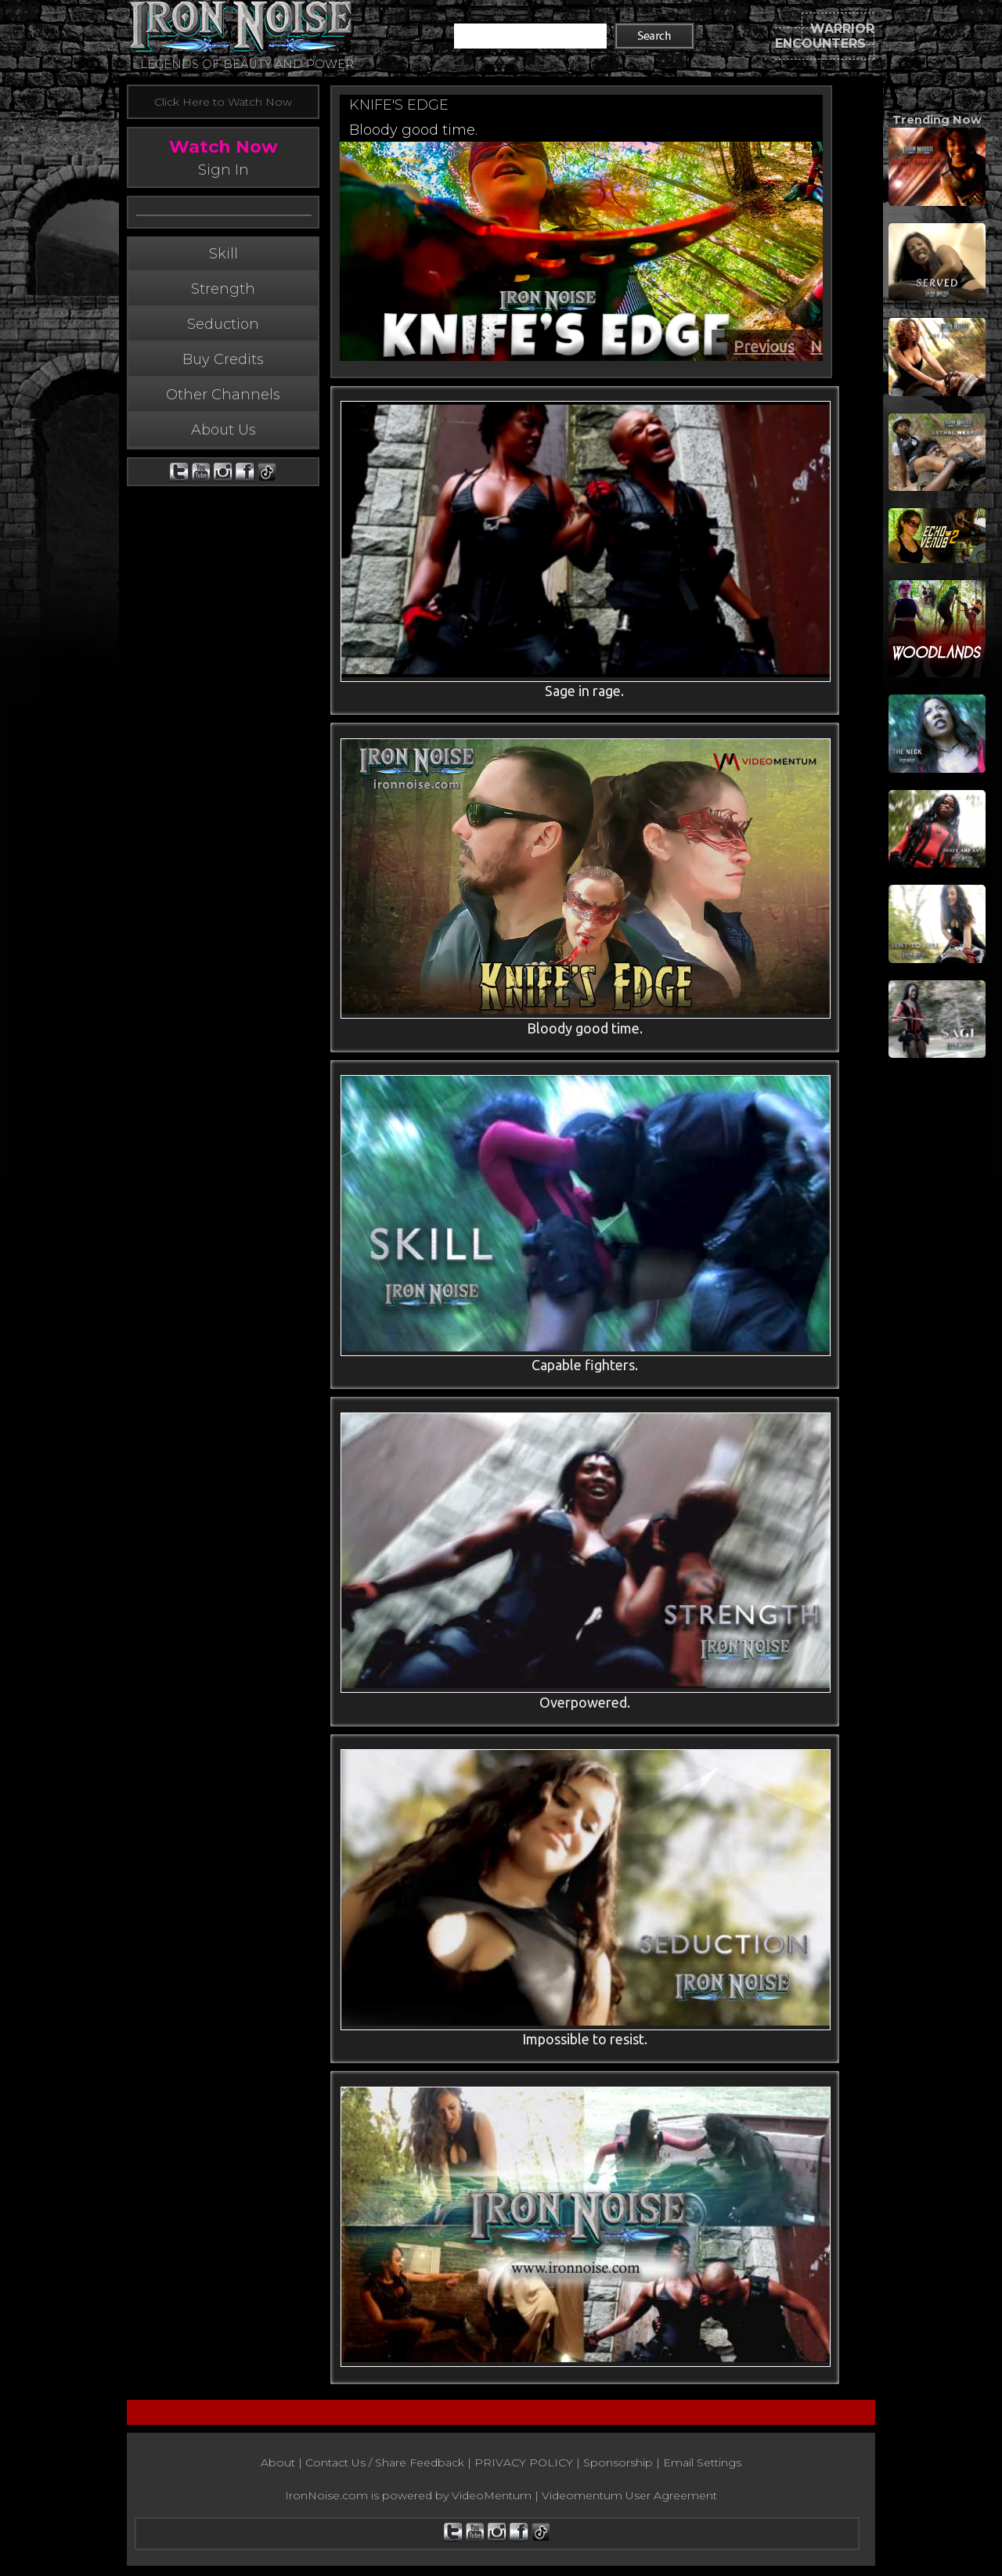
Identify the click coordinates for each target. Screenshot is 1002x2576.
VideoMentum (492, 2498)
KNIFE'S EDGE (399, 105)
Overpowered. (582, 1704)
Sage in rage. (582, 691)
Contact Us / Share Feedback (384, 2465)
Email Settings (702, 2465)
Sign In (223, 170)
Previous (764, 346)
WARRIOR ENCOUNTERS (824, 36)
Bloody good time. (413, 130)
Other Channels (223, 426)
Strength (223, 321)
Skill (223, 285)
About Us (223, 462)
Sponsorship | (623, 2465)
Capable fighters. (582, 1366)
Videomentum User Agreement (629, 2498)
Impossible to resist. (582, 2041)
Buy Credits (223, 391)
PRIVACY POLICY (523, 2465)
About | (283, 2465)
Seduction (223, 356)
